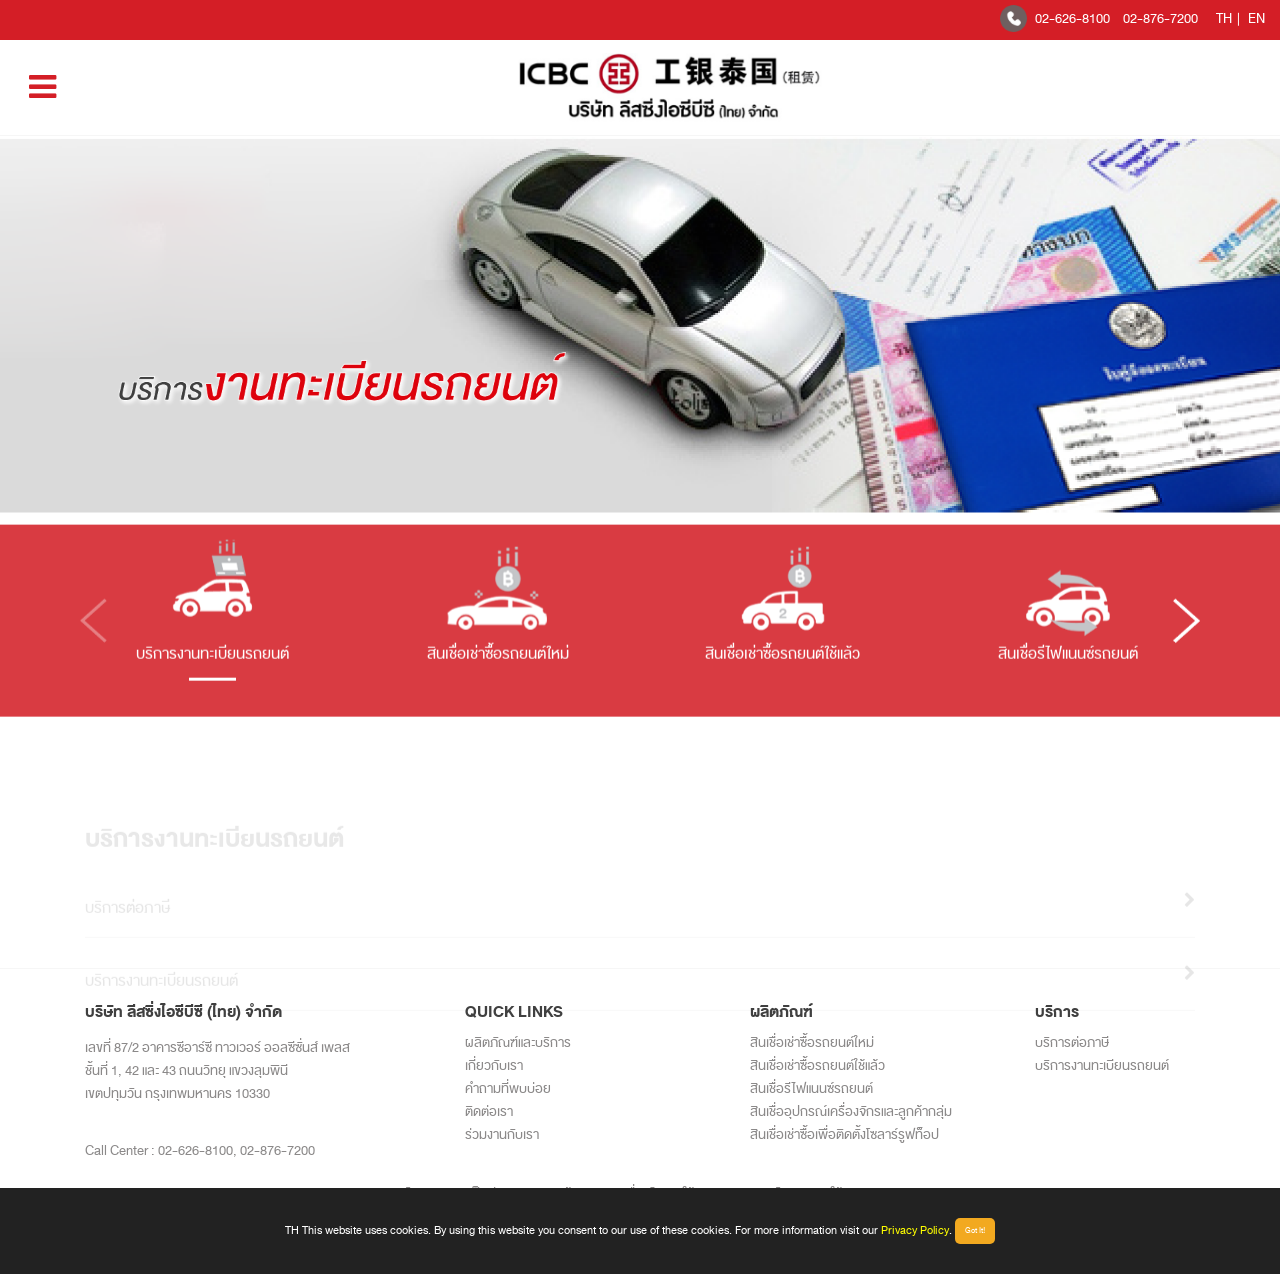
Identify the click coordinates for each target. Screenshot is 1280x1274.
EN (1256, 18)
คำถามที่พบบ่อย (508, 1088)
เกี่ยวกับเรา (494, 1065)
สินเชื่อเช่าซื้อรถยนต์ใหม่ (812, 1042)
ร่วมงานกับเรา (502, 1134)
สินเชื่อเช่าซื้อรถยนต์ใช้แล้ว (817, 1065)
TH (1224, 18)
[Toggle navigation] (42, 87)
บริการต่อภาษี (1072, 1042)
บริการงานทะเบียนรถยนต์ (1102, 1065)
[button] (1186, 635)
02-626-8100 (1072, 18)
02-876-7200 (1160, 18)
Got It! (975, 1230)
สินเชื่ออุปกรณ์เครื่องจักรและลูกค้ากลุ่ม (851, 1111)
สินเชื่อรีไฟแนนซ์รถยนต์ (811, 1088)
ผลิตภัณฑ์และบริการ (518, 1042)
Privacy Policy (915, 1230)
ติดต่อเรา (489, 1111)
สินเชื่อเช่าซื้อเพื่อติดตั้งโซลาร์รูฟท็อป (844, 1134)
